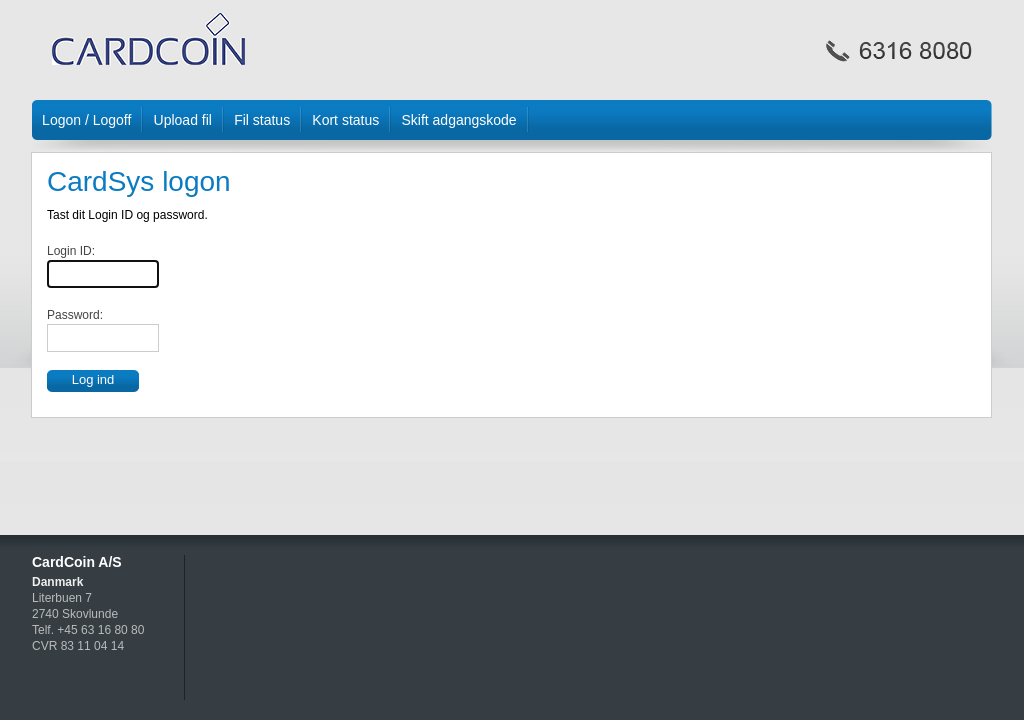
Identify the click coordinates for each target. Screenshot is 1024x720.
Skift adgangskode (458, 120)
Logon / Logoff (86, 120)
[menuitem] (87, 120)
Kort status (345, 120)
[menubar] (512, 126)
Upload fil (183, 120)
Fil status (262, 120)
